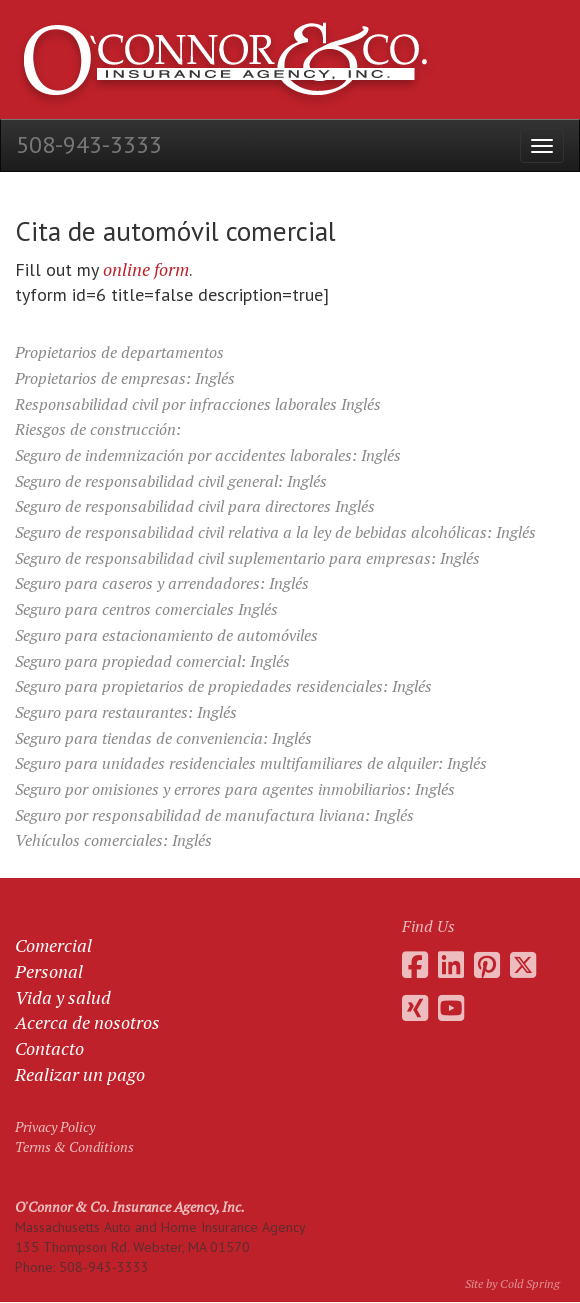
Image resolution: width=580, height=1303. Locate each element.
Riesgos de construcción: (98, 429)
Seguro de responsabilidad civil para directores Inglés (195, 506)
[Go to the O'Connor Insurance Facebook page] (415, 965)
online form (146, 269)
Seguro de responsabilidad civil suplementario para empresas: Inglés (247, 558)
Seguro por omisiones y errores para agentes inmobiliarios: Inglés (235, 789)
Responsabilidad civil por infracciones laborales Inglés (198, 404)
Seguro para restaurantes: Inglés (126, 712)
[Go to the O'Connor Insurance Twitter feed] (523, 965)
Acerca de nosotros (87, 1022)
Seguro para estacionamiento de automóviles (166, 635)
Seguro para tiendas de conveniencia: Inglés (163, 738)
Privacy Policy (55, 1126)
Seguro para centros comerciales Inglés (146, 609)
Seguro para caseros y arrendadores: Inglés (162, 583)
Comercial (53, 945)
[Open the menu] (542, 145)
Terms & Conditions (74, 1146)
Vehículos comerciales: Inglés (113, 840)
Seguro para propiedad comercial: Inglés (152, 661)
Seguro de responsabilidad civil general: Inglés (171, 481)
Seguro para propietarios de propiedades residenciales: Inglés (223, 686)
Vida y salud (63, 997)
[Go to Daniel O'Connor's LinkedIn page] (451, 965)
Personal (49, 971)
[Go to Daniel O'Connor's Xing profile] (415, 1008)
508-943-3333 (89, 144)
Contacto (49, 1048)
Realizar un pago (80, 1074)
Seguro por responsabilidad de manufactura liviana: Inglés (214, 815)
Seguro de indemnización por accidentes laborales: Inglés (208, 455)
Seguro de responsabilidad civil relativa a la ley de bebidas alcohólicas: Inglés (275, 532)
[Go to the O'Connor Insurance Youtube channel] (451, 1008)
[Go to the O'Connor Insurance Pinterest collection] (487, 965)
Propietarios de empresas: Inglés (125, 378)
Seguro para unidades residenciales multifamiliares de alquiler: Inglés (251, 763)
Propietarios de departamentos (119, 352)
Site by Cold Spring (512, 1283)
